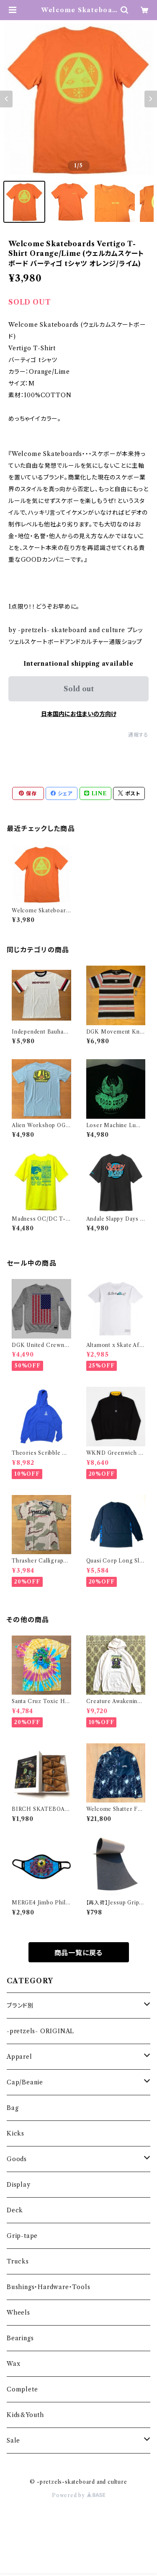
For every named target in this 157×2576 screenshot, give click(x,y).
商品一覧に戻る (78, 1952)
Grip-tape (22, 2236)
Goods (17, 2159)
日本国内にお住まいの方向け (78, 714)
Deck (15, 2210)
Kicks (15, 2133)
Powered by (78, 2495)
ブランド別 (20, 2005)
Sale (13, 2440)
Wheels (18, 2312)
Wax (13, 2364)
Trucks (18, 2261)
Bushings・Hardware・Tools (48, 2287)
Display (19, 2184)
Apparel (19, 2056)
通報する (138, 735)
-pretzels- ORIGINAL (40, 2031)
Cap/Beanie (25, 2082)
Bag (12, 2108)
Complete (22, 2389)
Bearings (20, 2338)
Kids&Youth (25, 2415)
